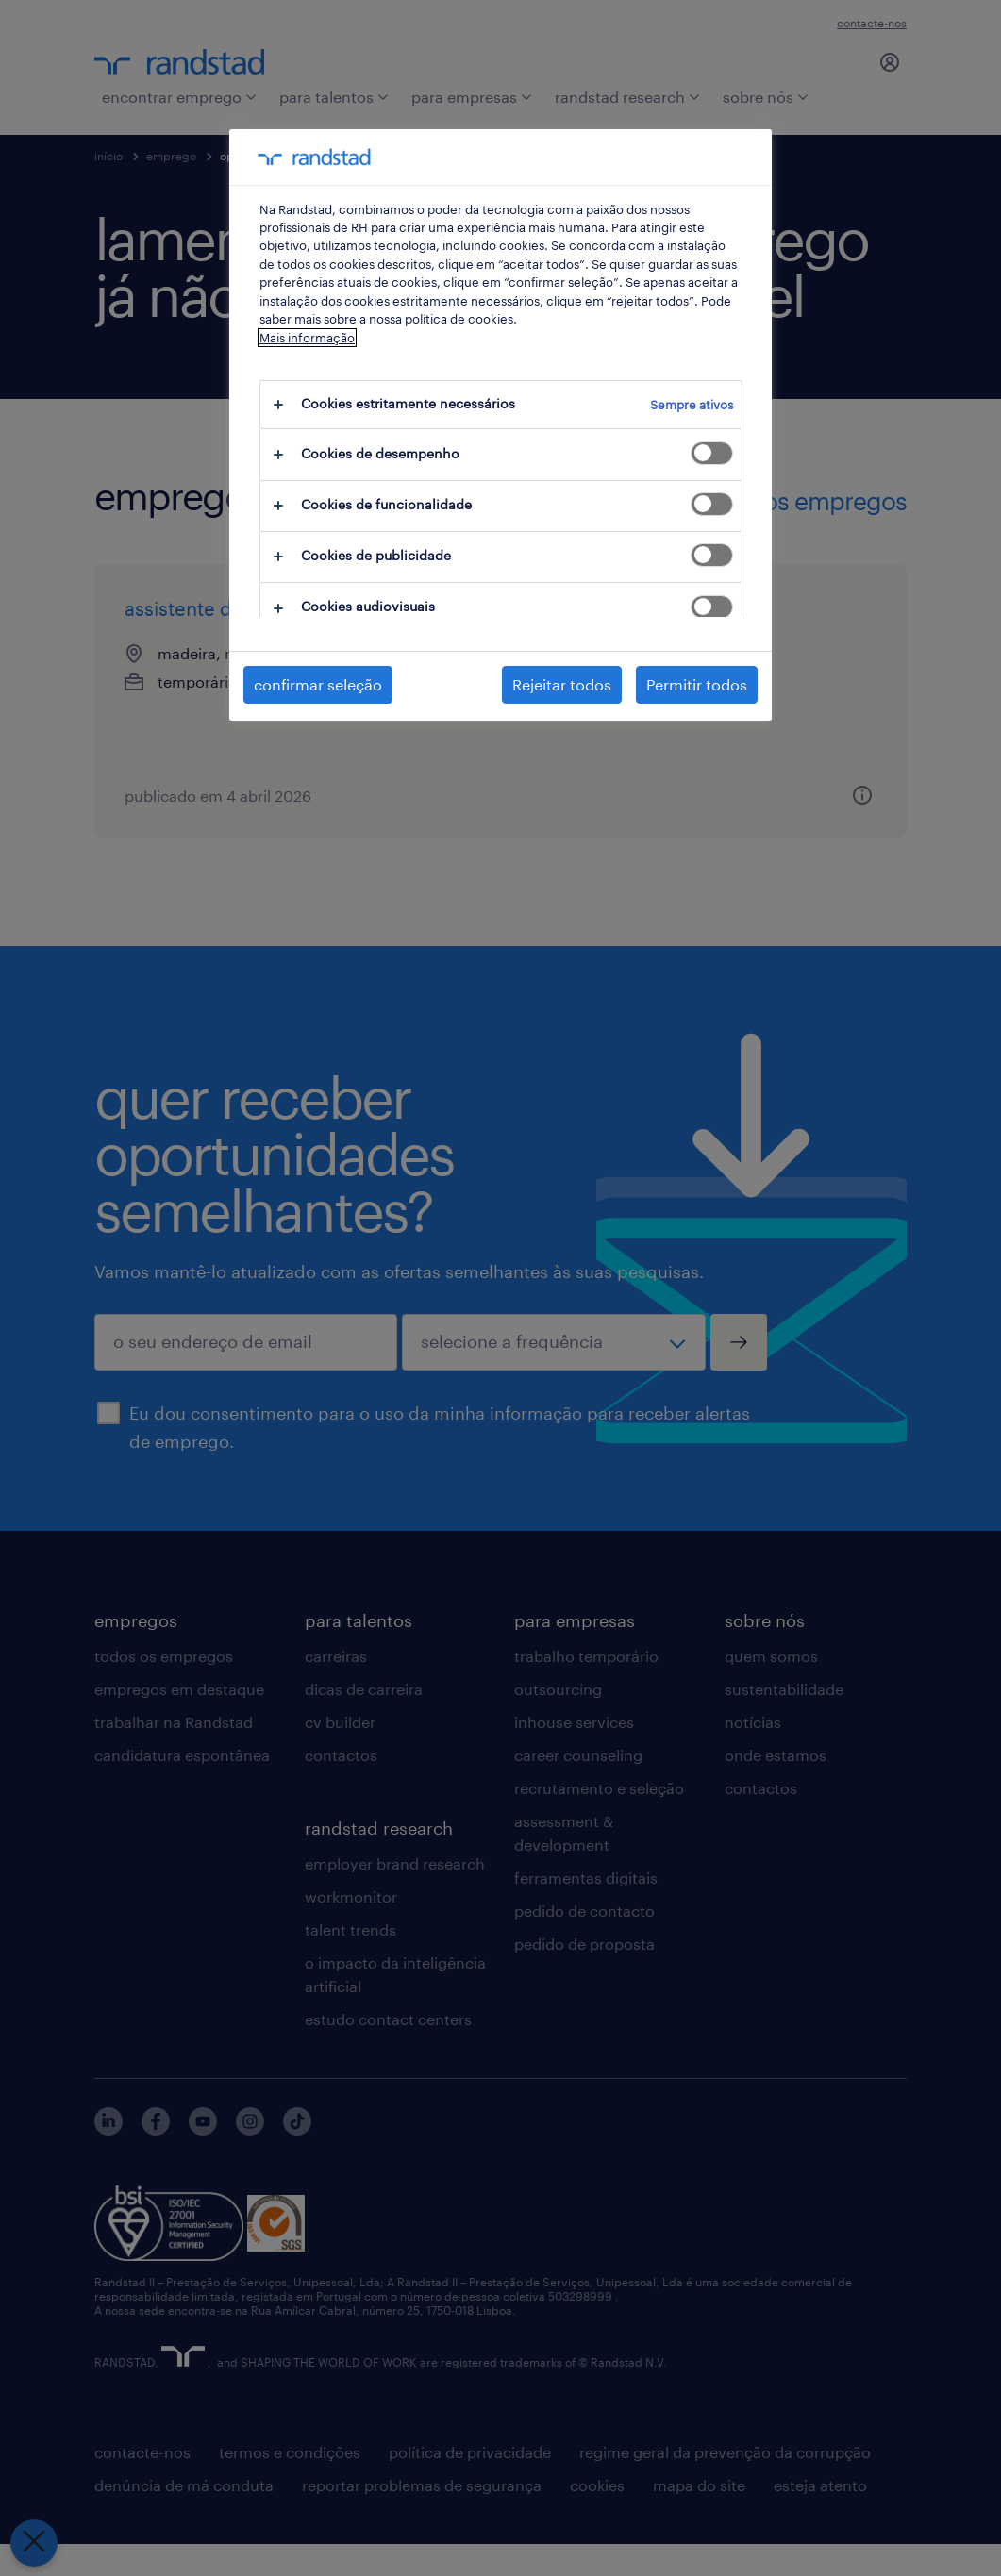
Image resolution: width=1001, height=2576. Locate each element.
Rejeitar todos (561, 684)
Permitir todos (696, 684)
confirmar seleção (318, 684)
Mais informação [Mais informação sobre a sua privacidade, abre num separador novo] (307, 337)
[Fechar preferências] (31, 2543)
